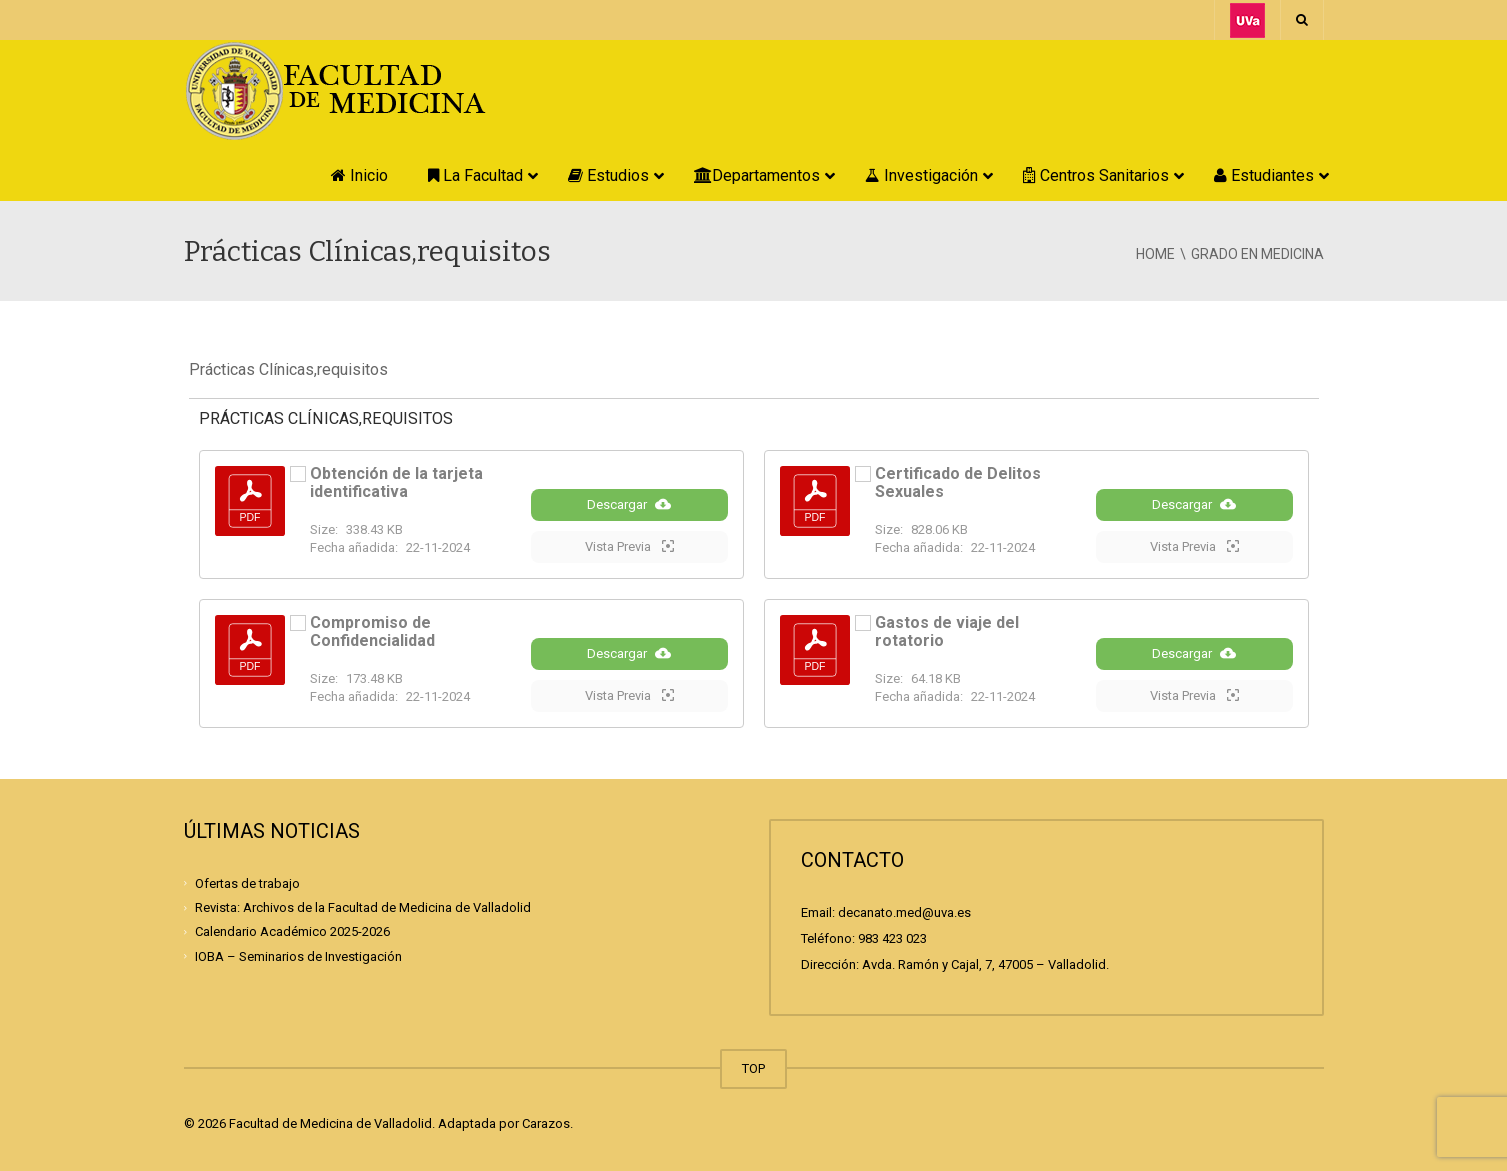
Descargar (629, 504)
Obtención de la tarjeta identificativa (396, 482)
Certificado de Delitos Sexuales (958, 482)
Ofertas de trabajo (247, 883)
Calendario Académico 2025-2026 (292, 931)
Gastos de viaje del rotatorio (947, 631)
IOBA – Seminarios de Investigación (298, 955)
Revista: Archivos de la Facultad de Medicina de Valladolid (363, 907)
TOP (753, 1068)
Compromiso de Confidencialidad (372, 631)
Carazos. (547, 1123)
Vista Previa (629, 546)
